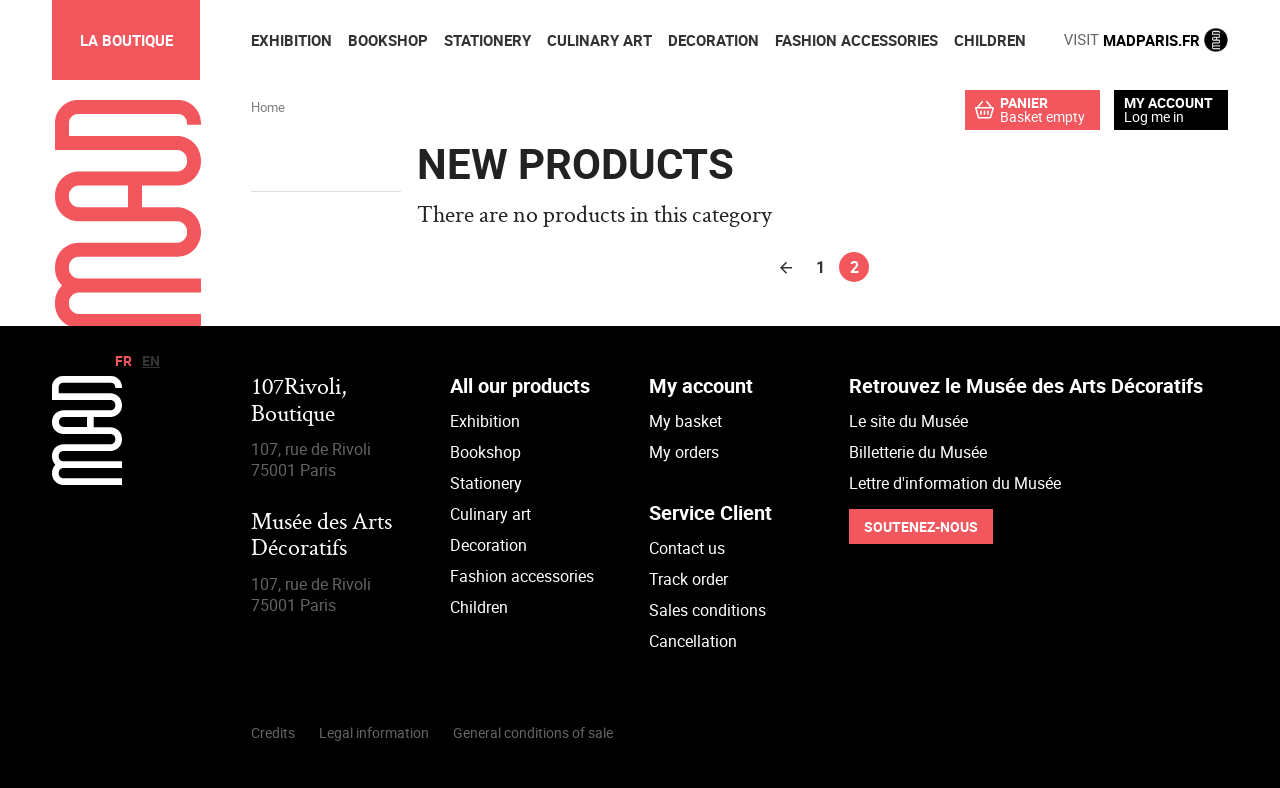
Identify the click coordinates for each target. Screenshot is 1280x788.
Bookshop (485, 452)
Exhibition (485, 421)
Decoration (488, 545)
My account (1168, 103)
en (151, 360)
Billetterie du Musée (918, 452)
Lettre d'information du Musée (955, 483)
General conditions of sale (533, 732)
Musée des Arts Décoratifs (321, 536)
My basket (685, 421)
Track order (688, 579)
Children (479, 607)
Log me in (1154, 116)
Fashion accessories (522, 576)
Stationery (486, 483)
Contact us (687, 548)
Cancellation (693, 641)
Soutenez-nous (921, 526)
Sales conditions (707, 610)
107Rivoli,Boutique (299, 401)
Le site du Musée (908, 421)
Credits (273, 732)
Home (268, 107)
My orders (684, 452)
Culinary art (490, 514)
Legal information (374, 732)
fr (123, 360)
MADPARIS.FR (1146, 40)
